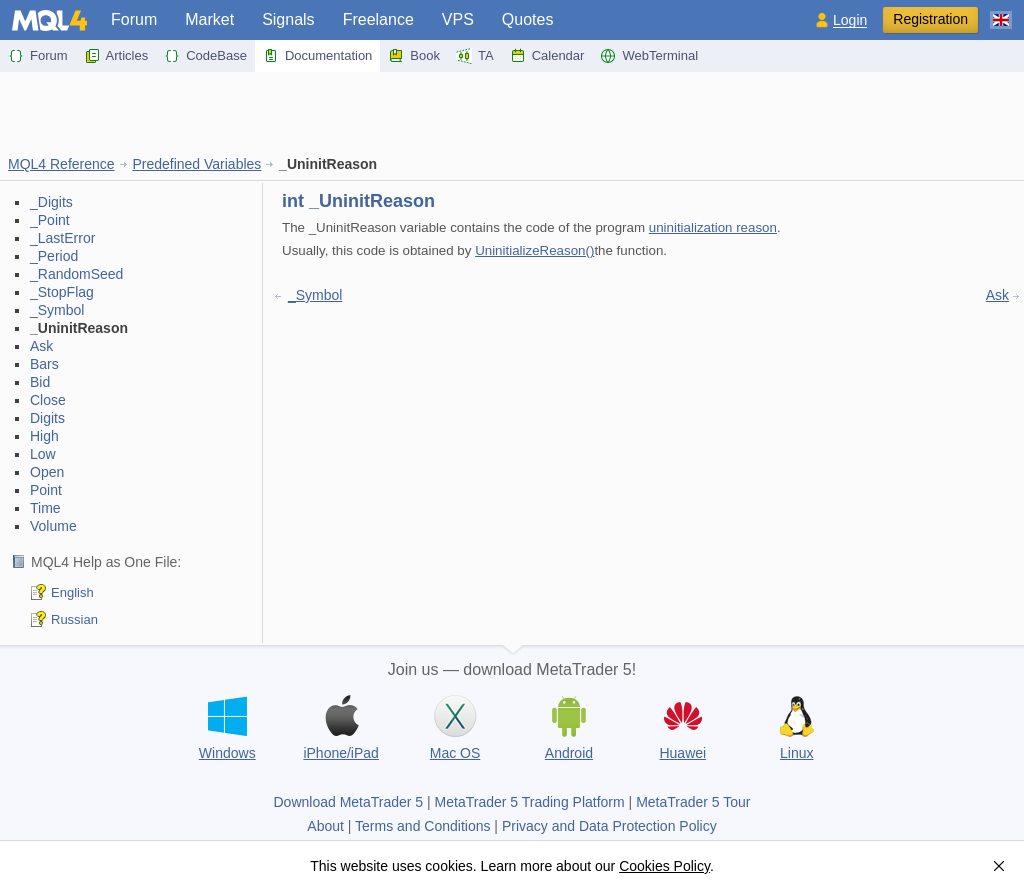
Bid (40, 382)
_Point (50, 220)
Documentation (317, 56)
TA (475, 56)
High (44, 436)
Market (209, 19)
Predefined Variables (196, 164)
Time (45, 508)
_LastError (62, 238)
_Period (54, 256)
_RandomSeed (76, 274)
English (72, 592)
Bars (44, 364)
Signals (288, 19)
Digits (47, 418)
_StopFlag (62, 292)
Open (47, 472)
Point (46, 490)
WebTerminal (649, 56)
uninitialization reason (713, 227)
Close (48, 400)
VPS (458, 19)
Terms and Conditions (422, 826)
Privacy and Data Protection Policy (609, 826)
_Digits (51, 202)
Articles (116, 56)
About (325, 826)
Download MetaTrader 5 (348, 802)
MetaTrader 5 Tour (693, 802)
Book (414, 56)
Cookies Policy (664, 866)
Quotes (528, 19)
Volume (53, 526)
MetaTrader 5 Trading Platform (530, 802)
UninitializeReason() (534, 250)
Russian (74, 619)
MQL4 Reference (61, 164)
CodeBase (205, 56)
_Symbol (57, 310)
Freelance (378, 19)
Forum (134, 19)
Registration (930, 19)
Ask (41, 346)
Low (43, 454)
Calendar (547, 56)
